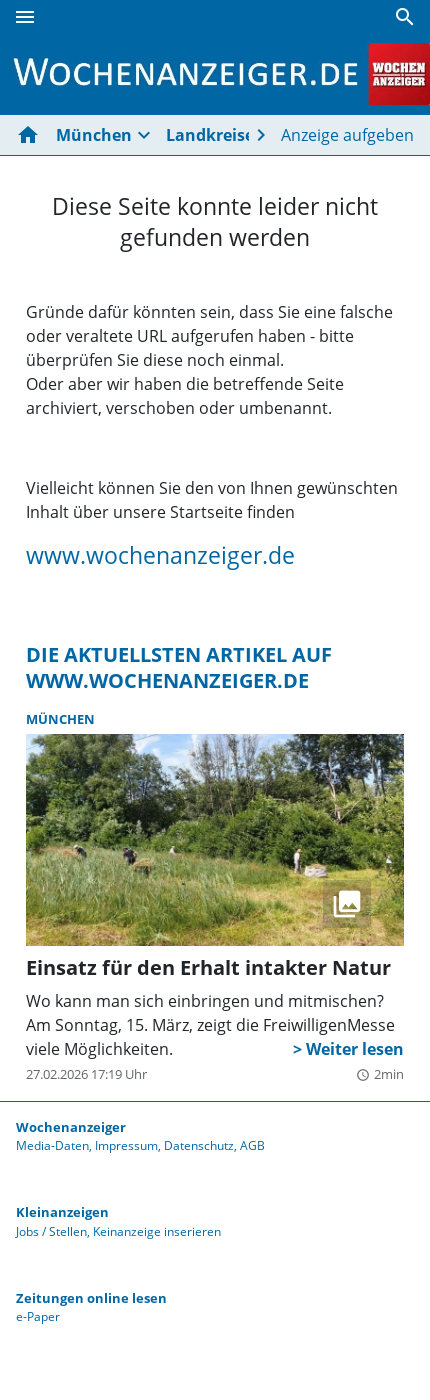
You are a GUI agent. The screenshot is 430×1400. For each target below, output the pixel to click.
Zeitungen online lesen (91, 1298)
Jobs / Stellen (51, 1231)
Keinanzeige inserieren (157, 1231)
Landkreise (210, 135)
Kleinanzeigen (62, 1212)
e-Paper (38, 1316)
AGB (252, 1145)
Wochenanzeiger (71, 1127)
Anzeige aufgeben (347, 135)
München (94, 135)
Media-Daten (52, 1145)
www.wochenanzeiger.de (160, 555)
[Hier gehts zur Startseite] (32, 135)
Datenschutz (199, 1145)
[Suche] (405, 17)
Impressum (126, 1145)
